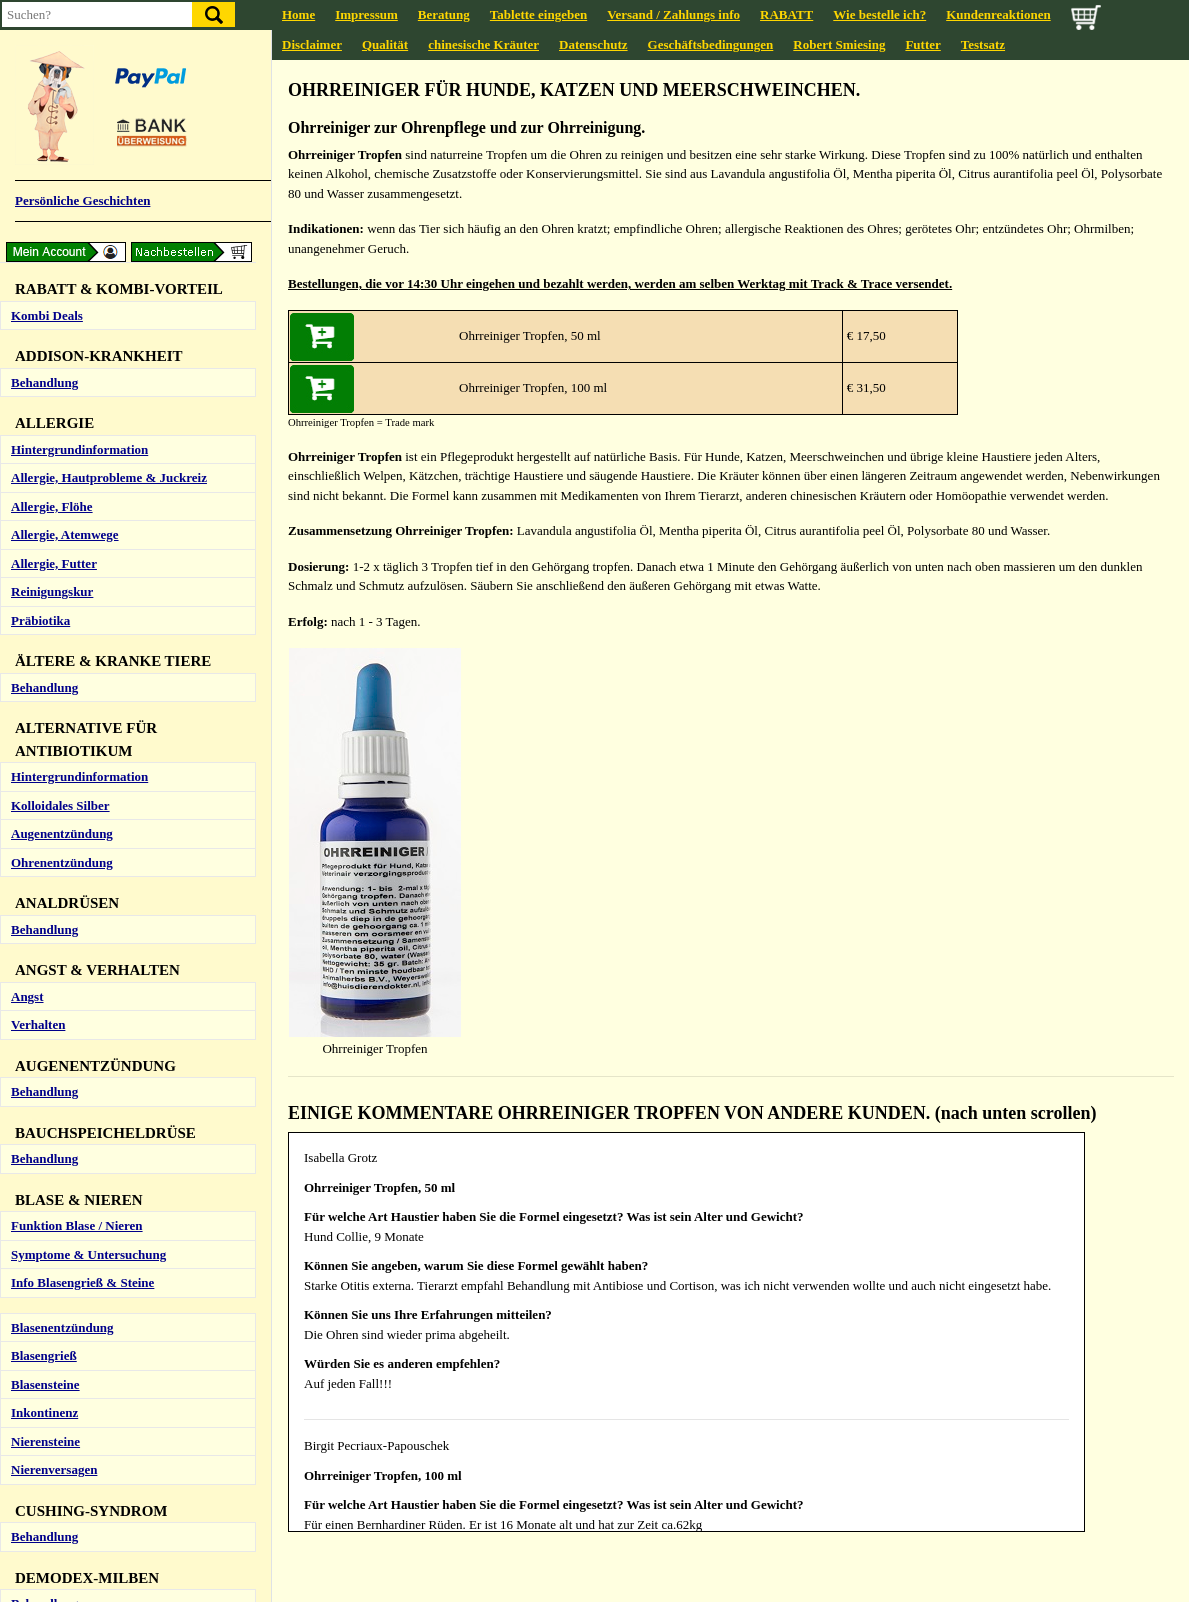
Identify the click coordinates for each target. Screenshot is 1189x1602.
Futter (922, 44)
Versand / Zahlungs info (673, 14)
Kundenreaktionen (998, 14)
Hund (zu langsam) (64, 784)
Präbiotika (40, 497)
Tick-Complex (50, 1509)
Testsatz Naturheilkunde (79, 946)
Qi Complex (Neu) (61, 1013)
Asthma (32, 135)
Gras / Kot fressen (61, 440)
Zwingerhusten (53, 192)
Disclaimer (312, 44)
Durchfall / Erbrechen (72, 383)
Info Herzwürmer (60, 1233)
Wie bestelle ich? (879, 14)
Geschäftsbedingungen (711, 44)
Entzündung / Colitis (68, 412)
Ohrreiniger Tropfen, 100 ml (533, 387)
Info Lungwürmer (61, 1261)
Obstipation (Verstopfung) (84, 469)
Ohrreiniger (44, 593)
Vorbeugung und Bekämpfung (95, 1347)
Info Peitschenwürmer (73, 1290)
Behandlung (44, 40)
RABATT (786, 14)
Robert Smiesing (839, 44)
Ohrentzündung (55, 621)
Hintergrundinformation (79, 107)
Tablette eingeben (538, 14)
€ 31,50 (865, 387)
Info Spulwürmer (59, 1318)
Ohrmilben (41, 564)
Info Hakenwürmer (65, 1204)
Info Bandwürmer (61, 1176)
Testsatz (983, 44)
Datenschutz (593, 44)
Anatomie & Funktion (72, 355)
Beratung (444, 14)
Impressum (366, 14)
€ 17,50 (865, 335)
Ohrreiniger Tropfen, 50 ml (530, 335)
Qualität (385, 44)
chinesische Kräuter (483, 44)
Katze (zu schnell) (60, 812)
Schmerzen (41, 879)
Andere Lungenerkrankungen (94, 221)
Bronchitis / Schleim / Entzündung (106, 164)
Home (298, 14)
